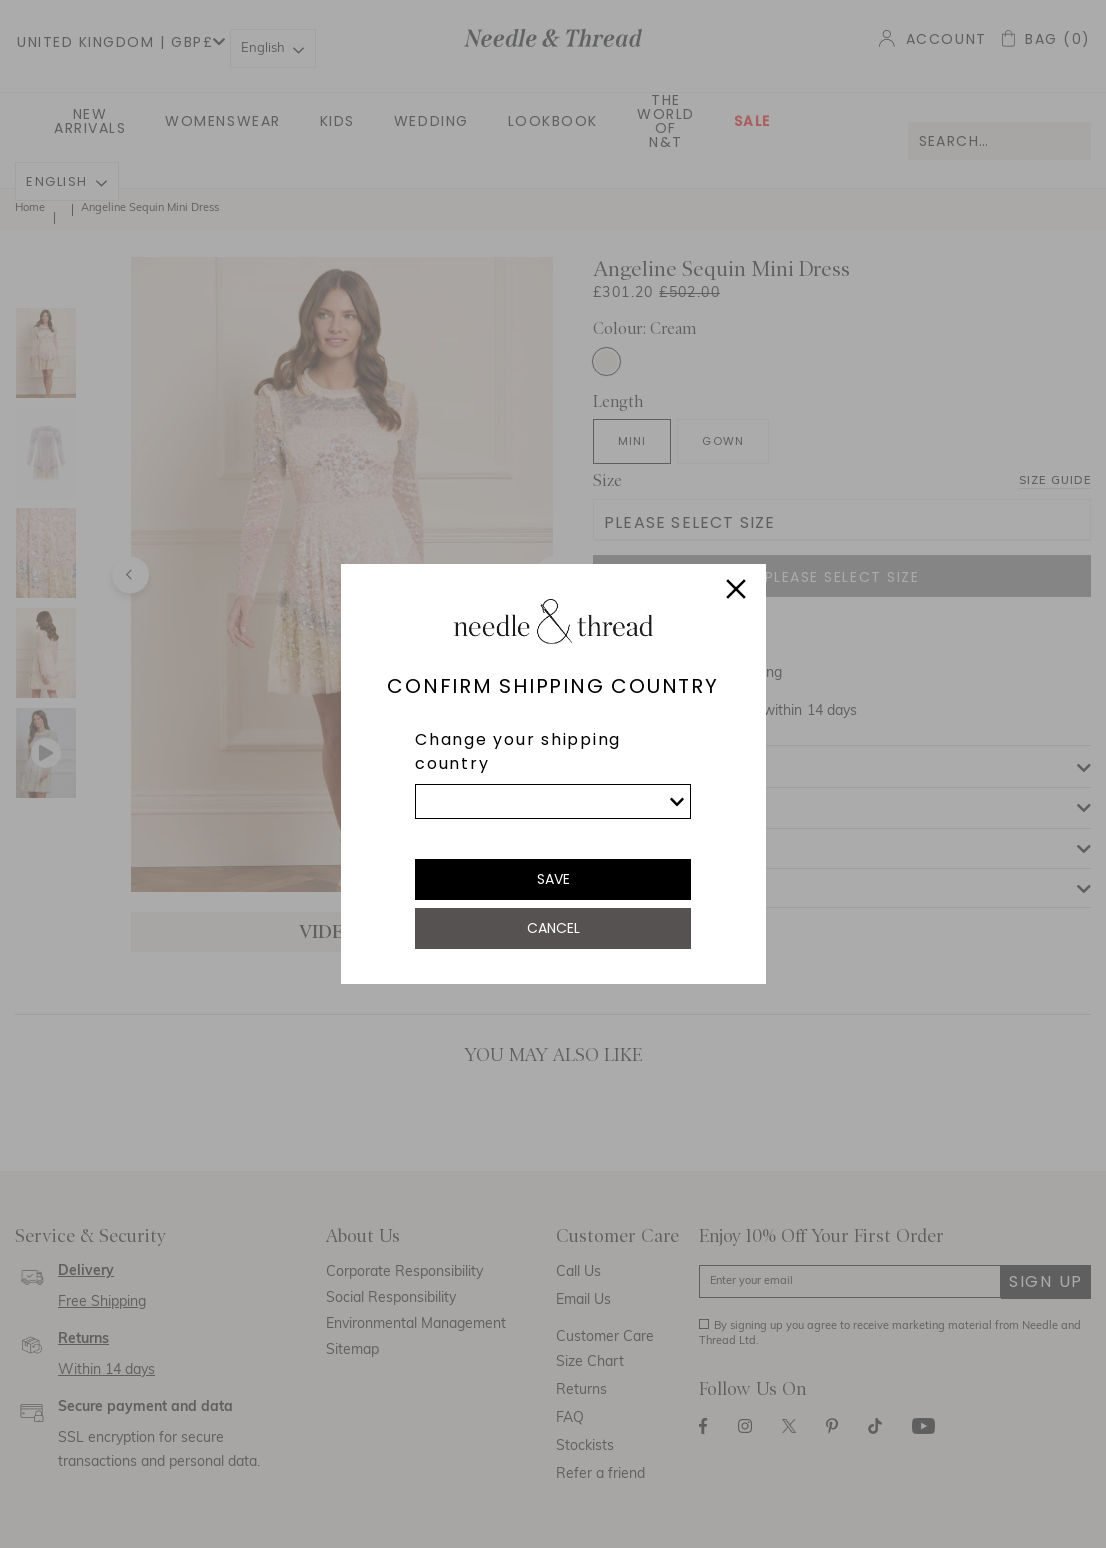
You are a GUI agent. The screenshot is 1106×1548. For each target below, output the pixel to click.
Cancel (553, 928)
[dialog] (553, 774)
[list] (553, 801)
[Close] (736, 592)
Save (553, 879)
